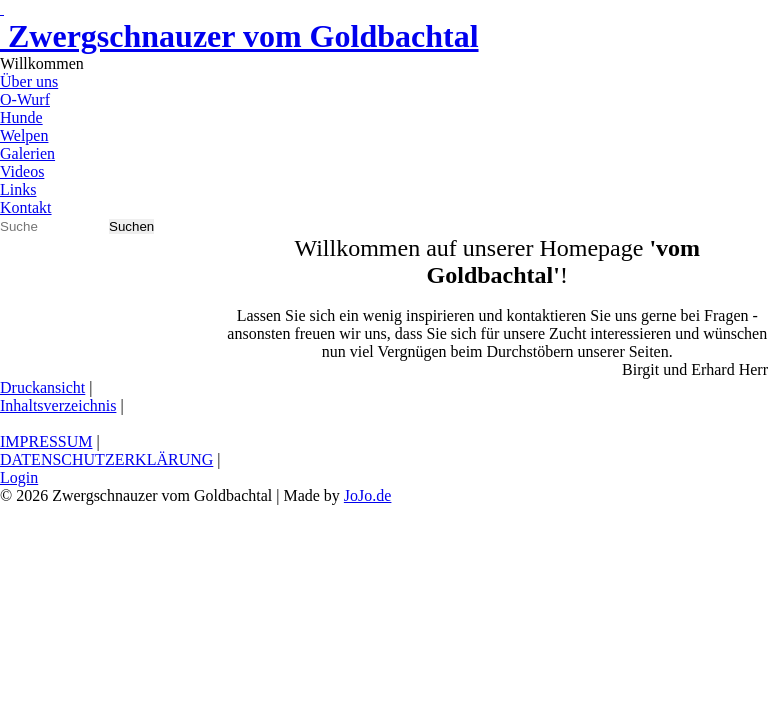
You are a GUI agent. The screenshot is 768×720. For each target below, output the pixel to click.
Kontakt (26, 207)
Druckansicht (42, 387)
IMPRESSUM (46, 441)
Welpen (24, 135)
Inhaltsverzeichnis (58, 405)
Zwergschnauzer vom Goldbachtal (239, 36)
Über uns (29, 81)
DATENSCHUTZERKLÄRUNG (106, 459)
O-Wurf (25, 99)
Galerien (27, 153)
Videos (22, 171)
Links (18, 189)
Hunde (21, 117)
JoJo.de (368, 495)
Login (19, 477)
